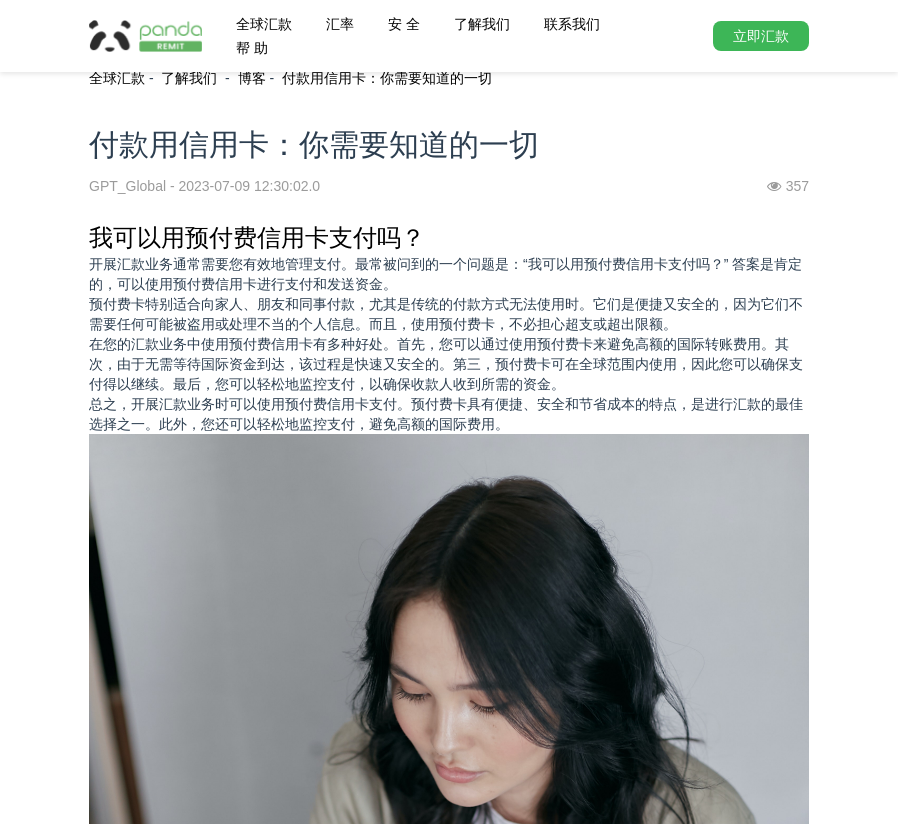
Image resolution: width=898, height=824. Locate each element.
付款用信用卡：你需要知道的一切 (387, 78)
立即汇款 (761, 36)
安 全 (404, 24)
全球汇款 (264, 24)
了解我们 (482, 24)
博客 (252, 78)
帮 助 (252, 48)
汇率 (340, 24)
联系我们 (572, 24)
